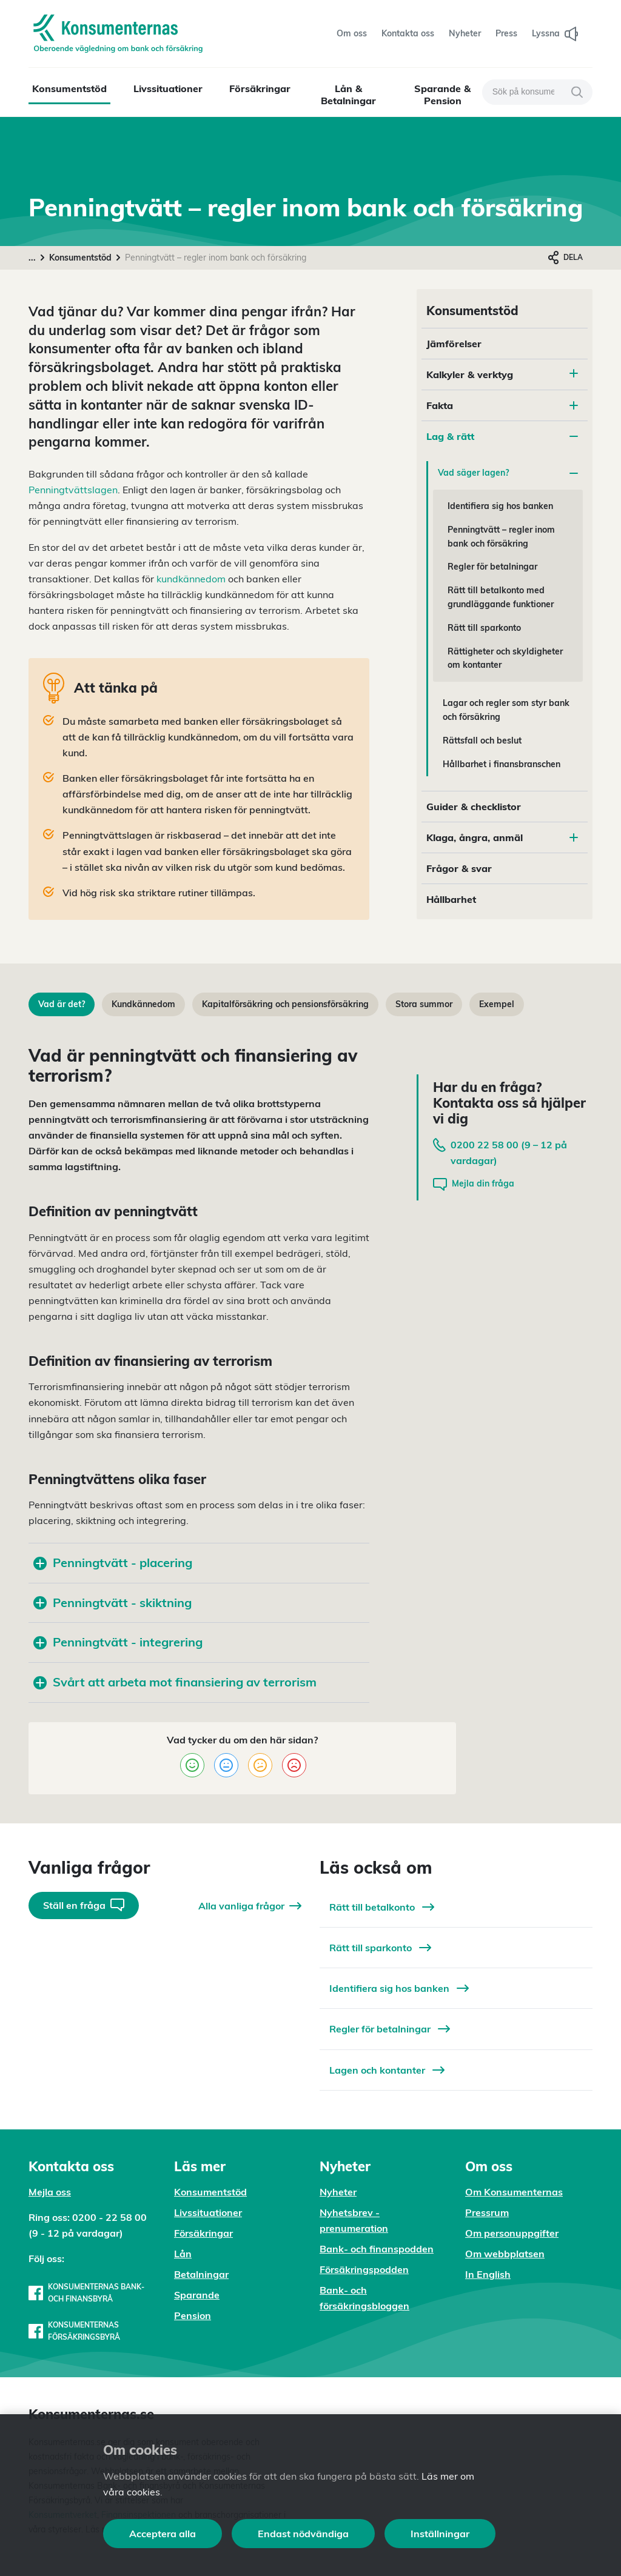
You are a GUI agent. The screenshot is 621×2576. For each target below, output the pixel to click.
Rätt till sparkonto (484, 627)
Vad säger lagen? (508, 472)
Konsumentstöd (69, 88)
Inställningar (440, 2534)
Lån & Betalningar (348, 94)
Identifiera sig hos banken (500, 506)
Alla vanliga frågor (249, 1906)
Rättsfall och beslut (482, 740)
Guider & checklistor (473, 806)
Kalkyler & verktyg (469, 374)
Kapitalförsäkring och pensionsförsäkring (285, 1004)
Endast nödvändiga (303, 2534)
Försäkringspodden (364, 2269)
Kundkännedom (143, 1004)
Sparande (197, 2295)
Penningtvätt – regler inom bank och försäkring (501, 536)
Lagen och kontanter (387, 2070)
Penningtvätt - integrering (118, 1641)
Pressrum (487, 2212)
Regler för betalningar (492, 566)
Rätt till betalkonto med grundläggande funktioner (501, 597)
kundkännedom (191, 579)
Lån (183, 2254)
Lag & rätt (502, 436)
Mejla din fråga (473, 1184)
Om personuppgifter (512, 2233)
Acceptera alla (162, 2534)
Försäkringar (259, 88)
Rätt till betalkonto (381, 1907)
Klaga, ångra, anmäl (502, 837)
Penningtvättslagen (73, 490)
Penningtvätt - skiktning (112, 1602)
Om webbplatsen (505, 2254)
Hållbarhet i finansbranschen (501, 764)
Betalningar (201, 2274)
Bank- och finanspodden (377, 2249)
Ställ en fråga (83, 1905)
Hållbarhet (451, 899)
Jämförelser (454, 344)
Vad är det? (61, 1004)
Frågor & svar (459, 868)
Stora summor (423, 1004)
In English (488, 2274)
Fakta (502, 405)
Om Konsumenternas (514, 2192)
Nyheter (338, 2192)
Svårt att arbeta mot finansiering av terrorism (175, 1681)
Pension (192, 2315)
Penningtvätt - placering (112, 1562)
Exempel (496, 1004)
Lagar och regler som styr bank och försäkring (506, 709)
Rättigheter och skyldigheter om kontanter (505, 658)
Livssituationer (168, 88)
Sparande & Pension (442, 94)
